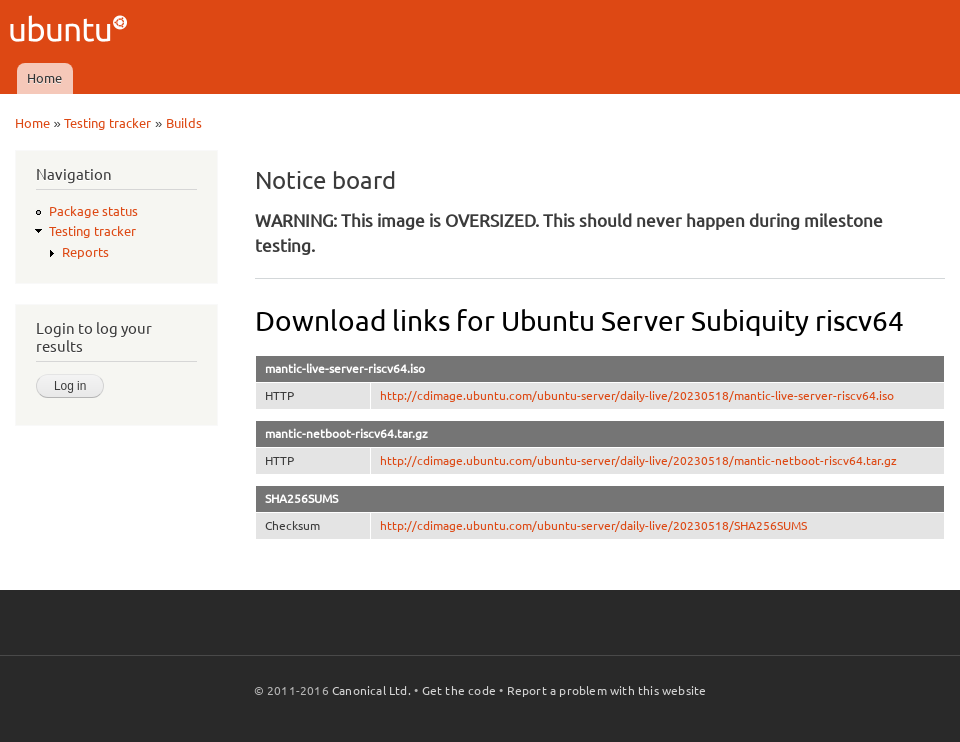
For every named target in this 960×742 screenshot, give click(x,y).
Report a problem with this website (607, 690)
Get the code (459, 690)
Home (44, 78)
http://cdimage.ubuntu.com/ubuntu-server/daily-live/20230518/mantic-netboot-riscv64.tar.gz (638, 460)
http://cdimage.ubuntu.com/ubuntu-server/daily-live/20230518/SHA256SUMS (593, 525)
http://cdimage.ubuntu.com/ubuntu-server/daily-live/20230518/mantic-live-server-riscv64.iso (637, 395)
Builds (184, 123)
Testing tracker (107, 123)
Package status (93, 211)
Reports (85, 252)
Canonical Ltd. (371, 690)
